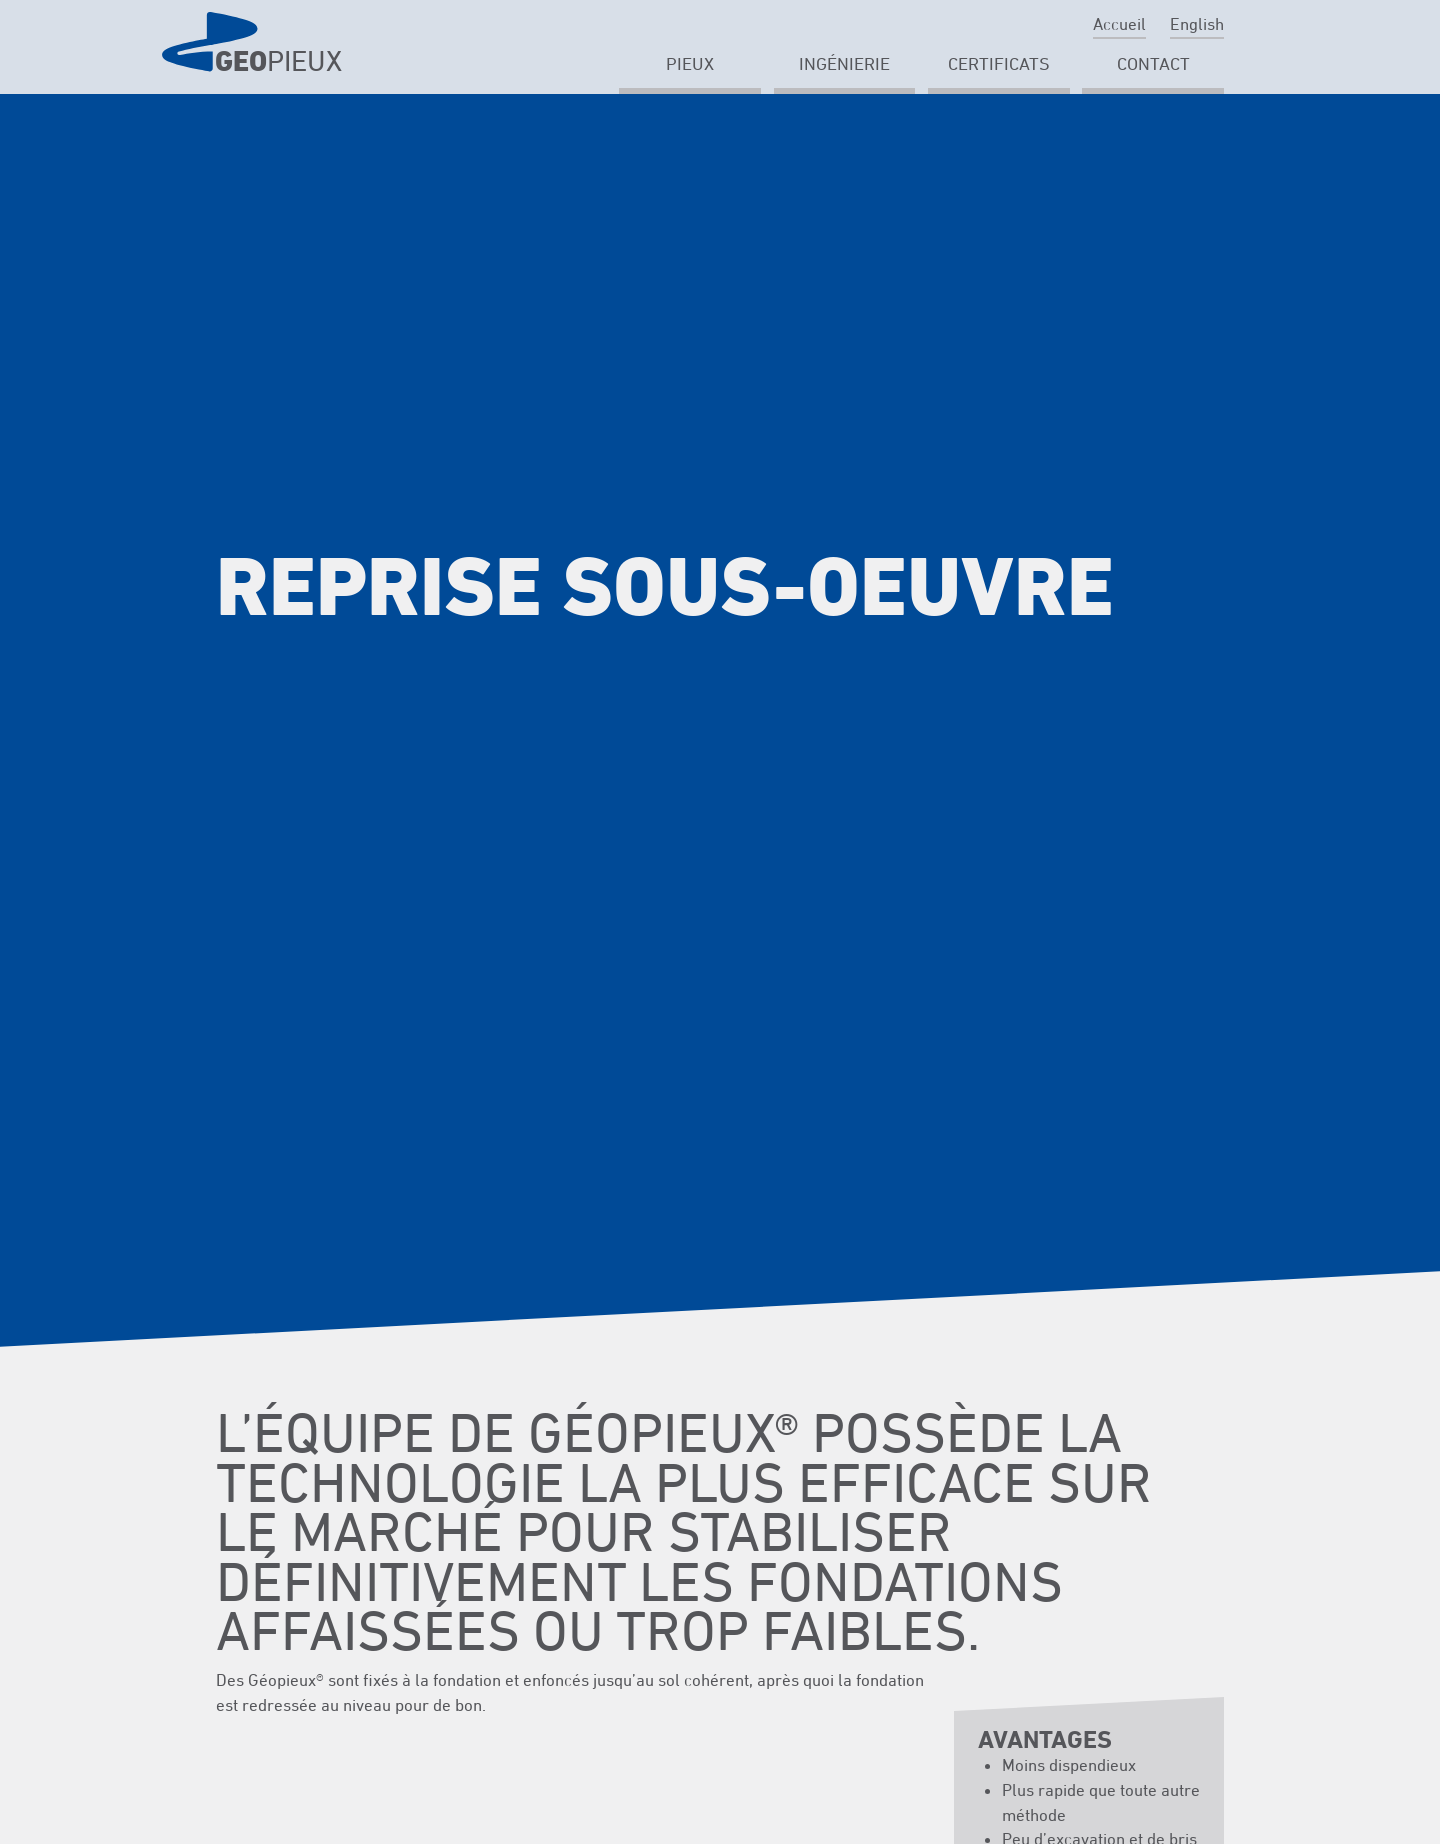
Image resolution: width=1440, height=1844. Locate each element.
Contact (1153, 63)
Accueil (1119, 24)
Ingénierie (844, 63)
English (1197, 24)
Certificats (999, 63)
